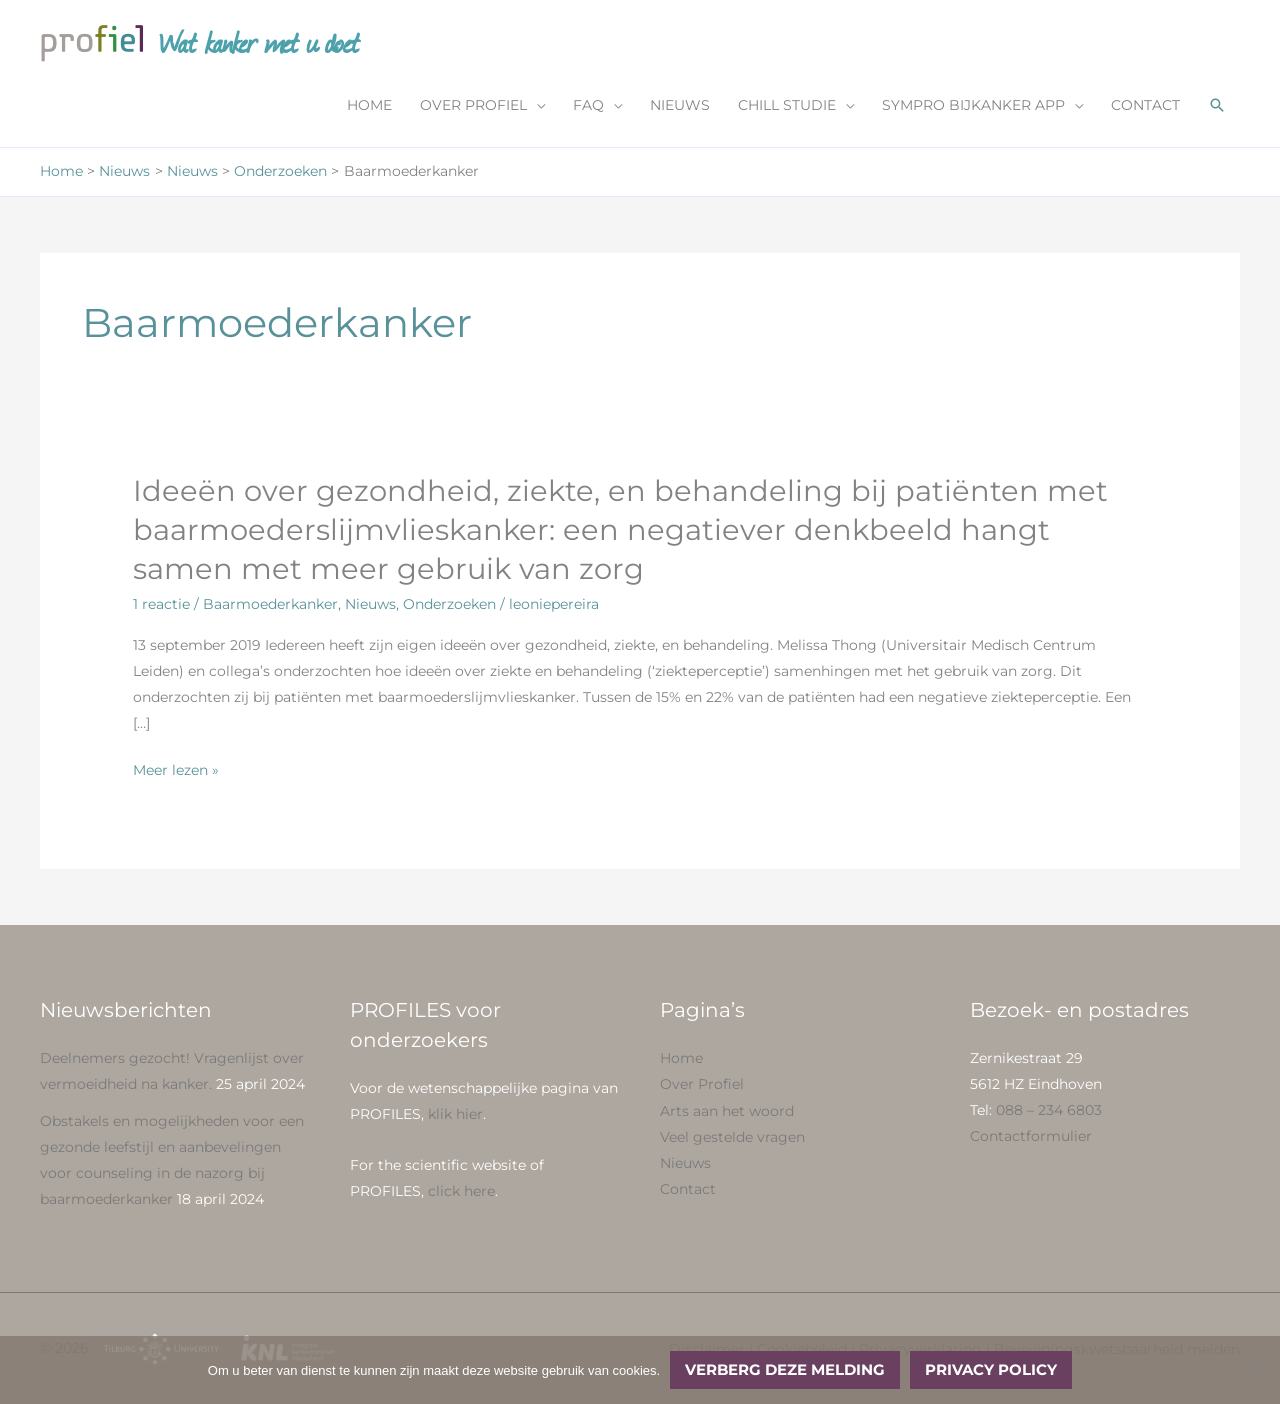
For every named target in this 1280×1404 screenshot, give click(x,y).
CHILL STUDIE (787, 107)
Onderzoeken (449, 606)
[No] (1255, 1370)
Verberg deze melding (785, 1369)
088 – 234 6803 (1049, 1111)
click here (461, 1192)
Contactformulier (1031, 1137)
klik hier (455, 1115)
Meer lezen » (176, 771)
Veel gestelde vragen (732, 1137)
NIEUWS (680, 107)
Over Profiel (702, 1085)
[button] (1217, 107)
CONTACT (1145, 107)
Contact (688, 1189)
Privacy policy (991, 1369)
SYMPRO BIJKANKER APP (973, 107)
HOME (369, 107)
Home (681, 1059)
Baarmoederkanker (270, 606)
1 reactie (161, 606)
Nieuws (370, 606)
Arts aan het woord (727, 1111)
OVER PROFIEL (473, 107)
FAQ (588, 107)
